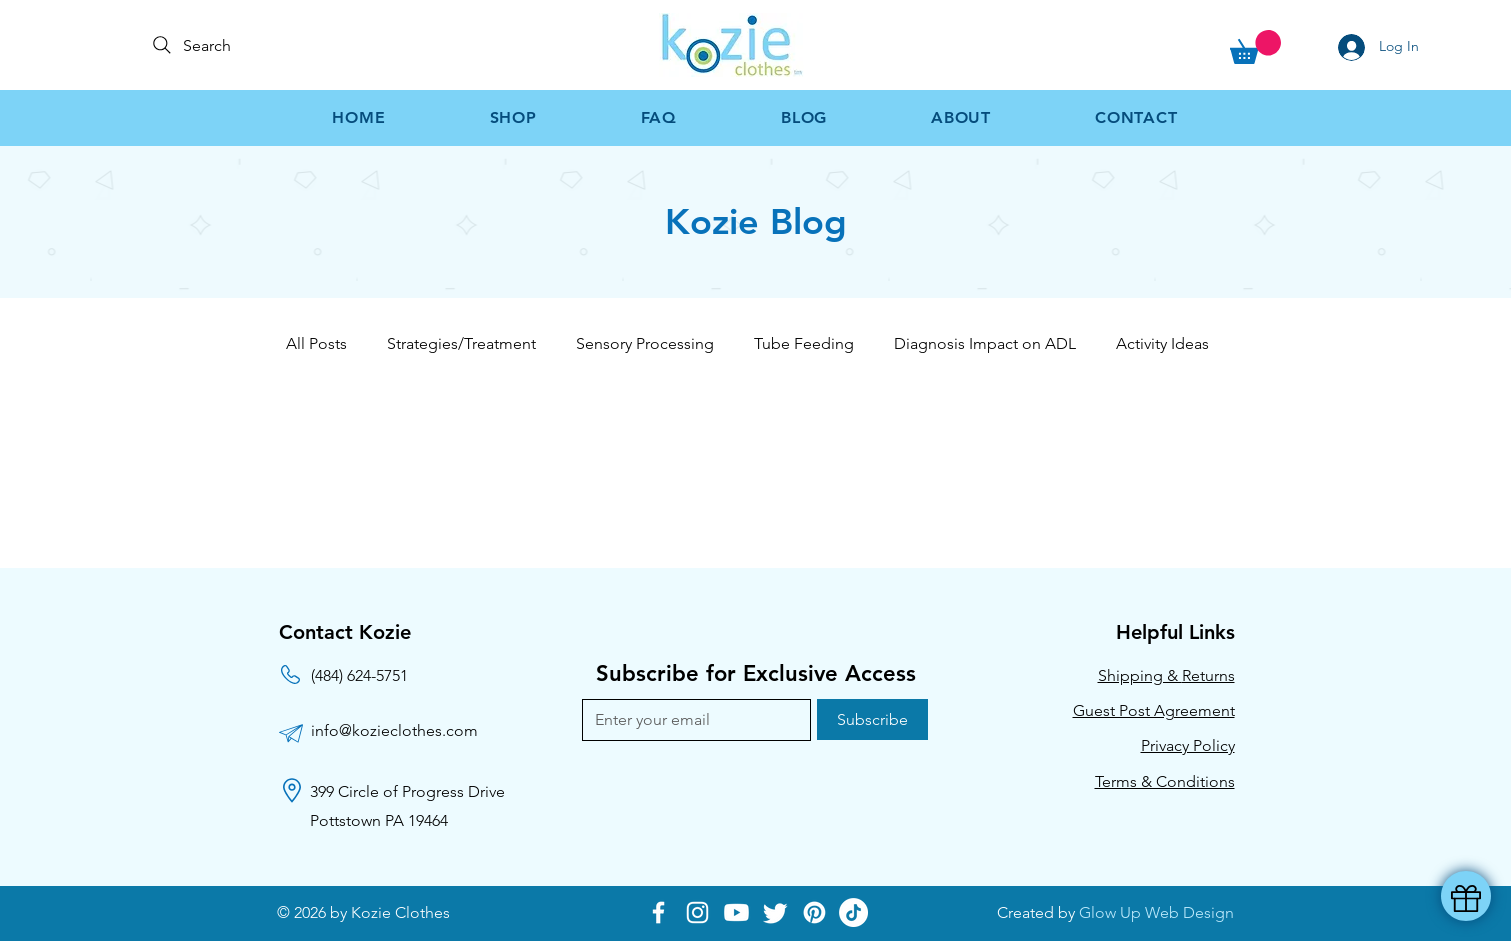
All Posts (316, 343)
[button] (1255, 47)
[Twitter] (775, 912)
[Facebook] (658, 912)
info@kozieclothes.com (394, 730)
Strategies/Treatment (461, 343)
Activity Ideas (1162, 343)
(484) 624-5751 (359, 675)
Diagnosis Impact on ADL (985, 343)
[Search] (208, 45)
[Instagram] (697, 912)
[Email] (690, 720)
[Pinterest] (814, 912)
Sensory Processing (645, 343)
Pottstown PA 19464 (379, 820)
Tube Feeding (804, 343)
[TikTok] (853, 912)
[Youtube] (736, 912)
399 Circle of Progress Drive (407, 791)
